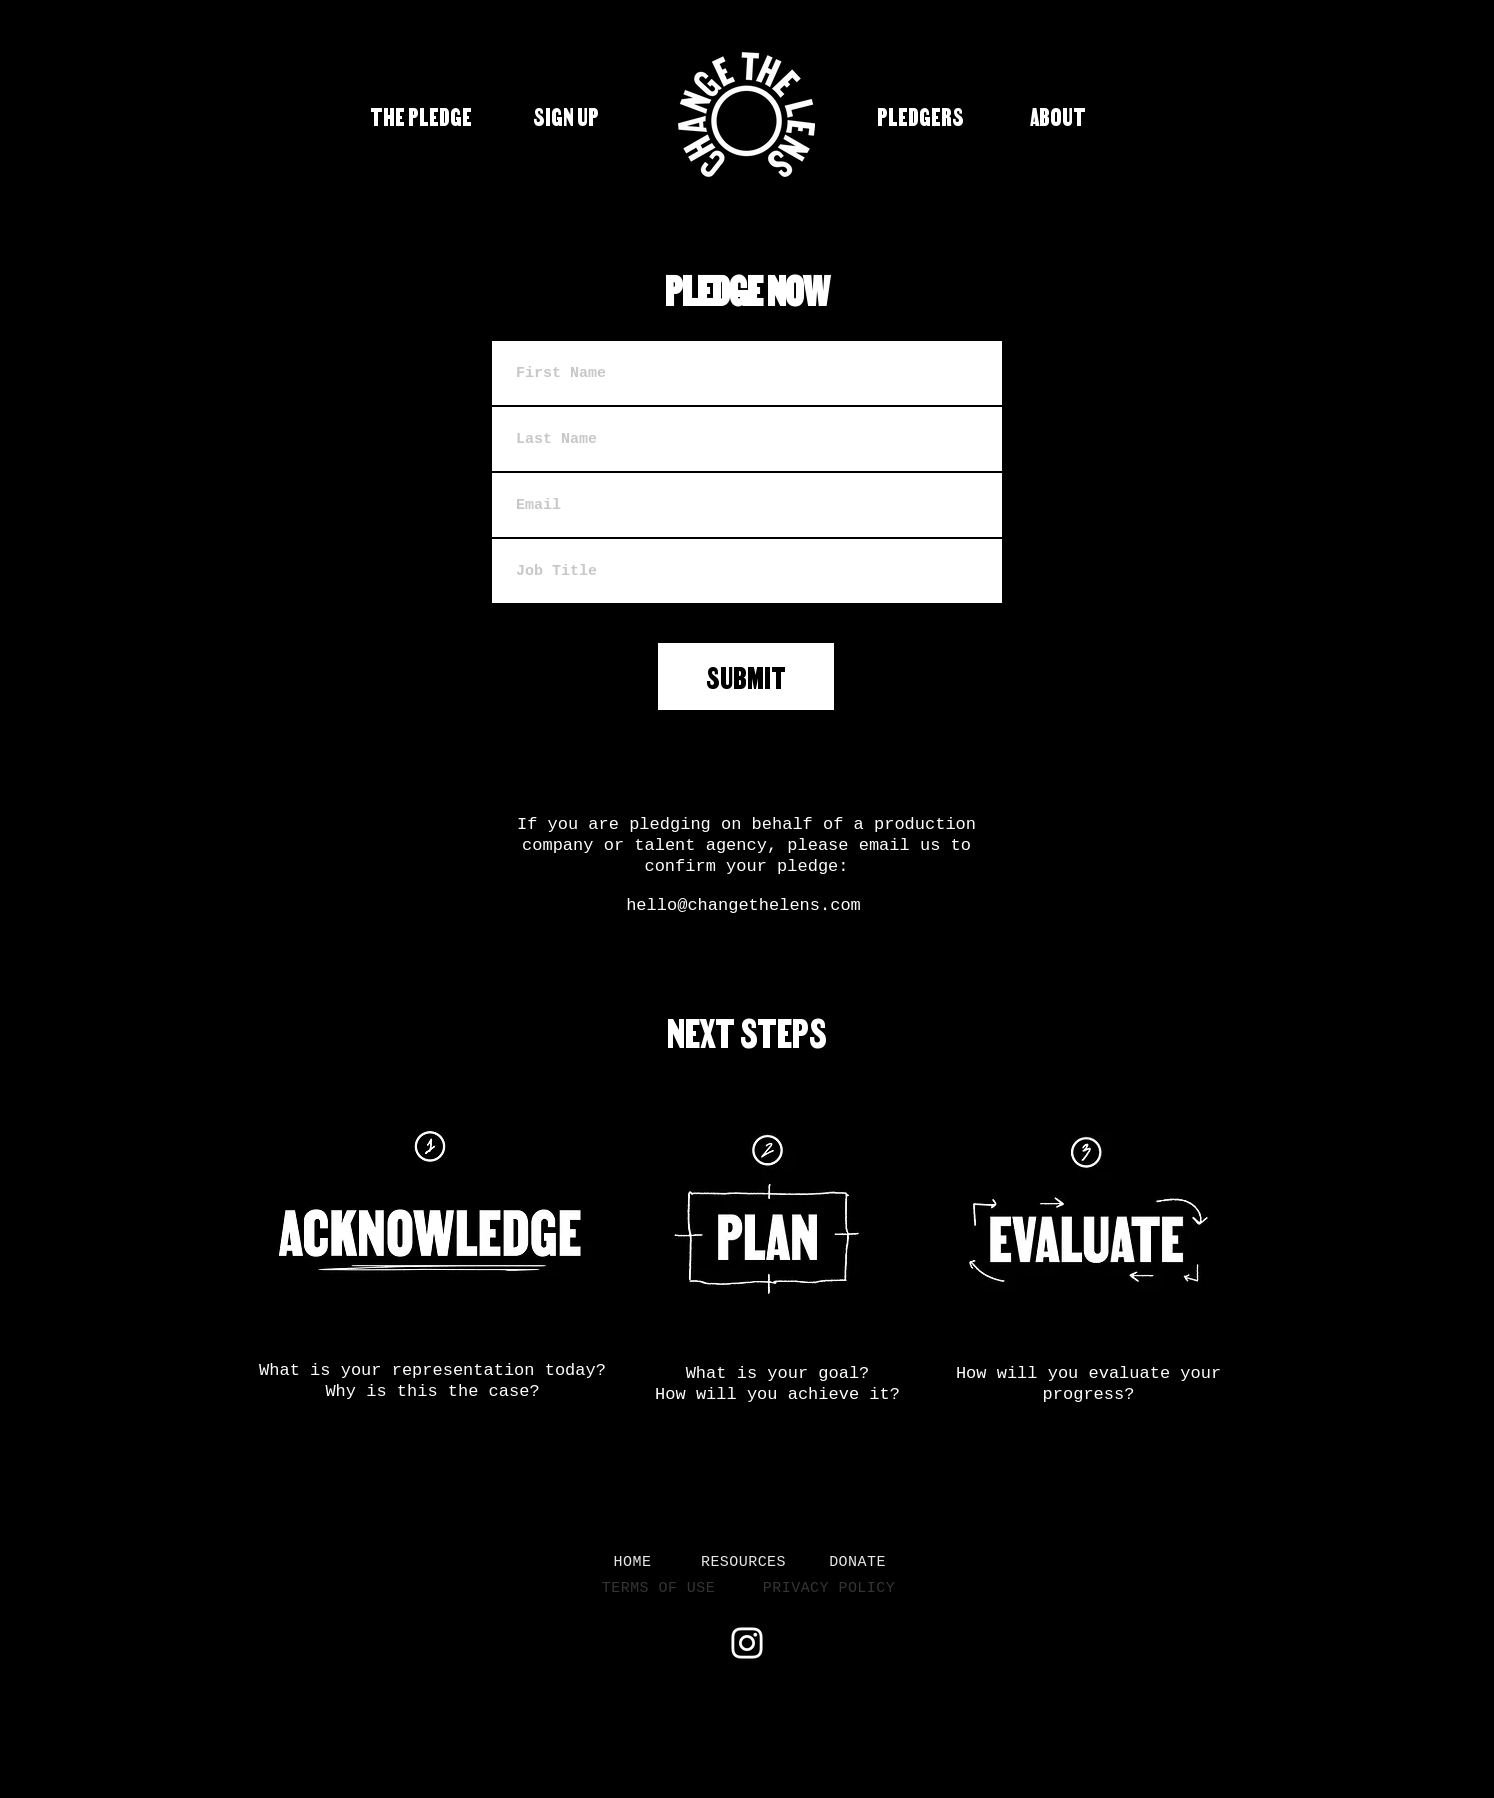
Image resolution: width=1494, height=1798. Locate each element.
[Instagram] (747, 1643)
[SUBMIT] (746, 676)
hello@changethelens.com (743, 905)
